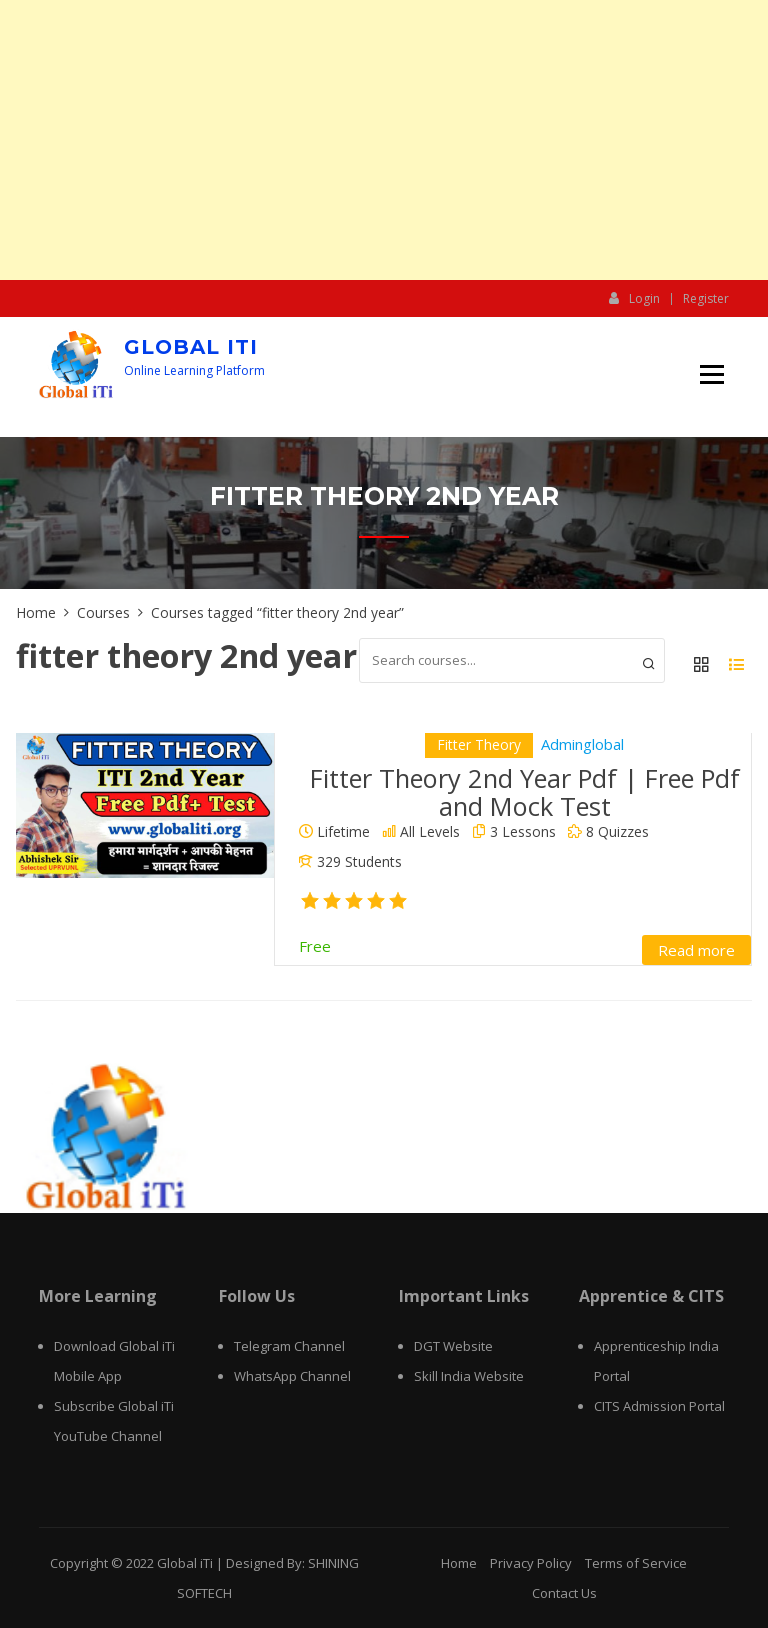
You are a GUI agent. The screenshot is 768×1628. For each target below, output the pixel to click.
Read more (696, 950)
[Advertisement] (384, 140)
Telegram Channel (289, 1346)
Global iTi (191, 347)
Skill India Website (469, 1376)
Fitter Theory (479, 744)
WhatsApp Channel (292, 1376)
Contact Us (564, 1593)
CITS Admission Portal (659, 1406)
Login (634, 298)
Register (706, 299)
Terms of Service (636, 1563)
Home (459, 1563)
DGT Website (453, 1346)
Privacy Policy (531, 1563)
